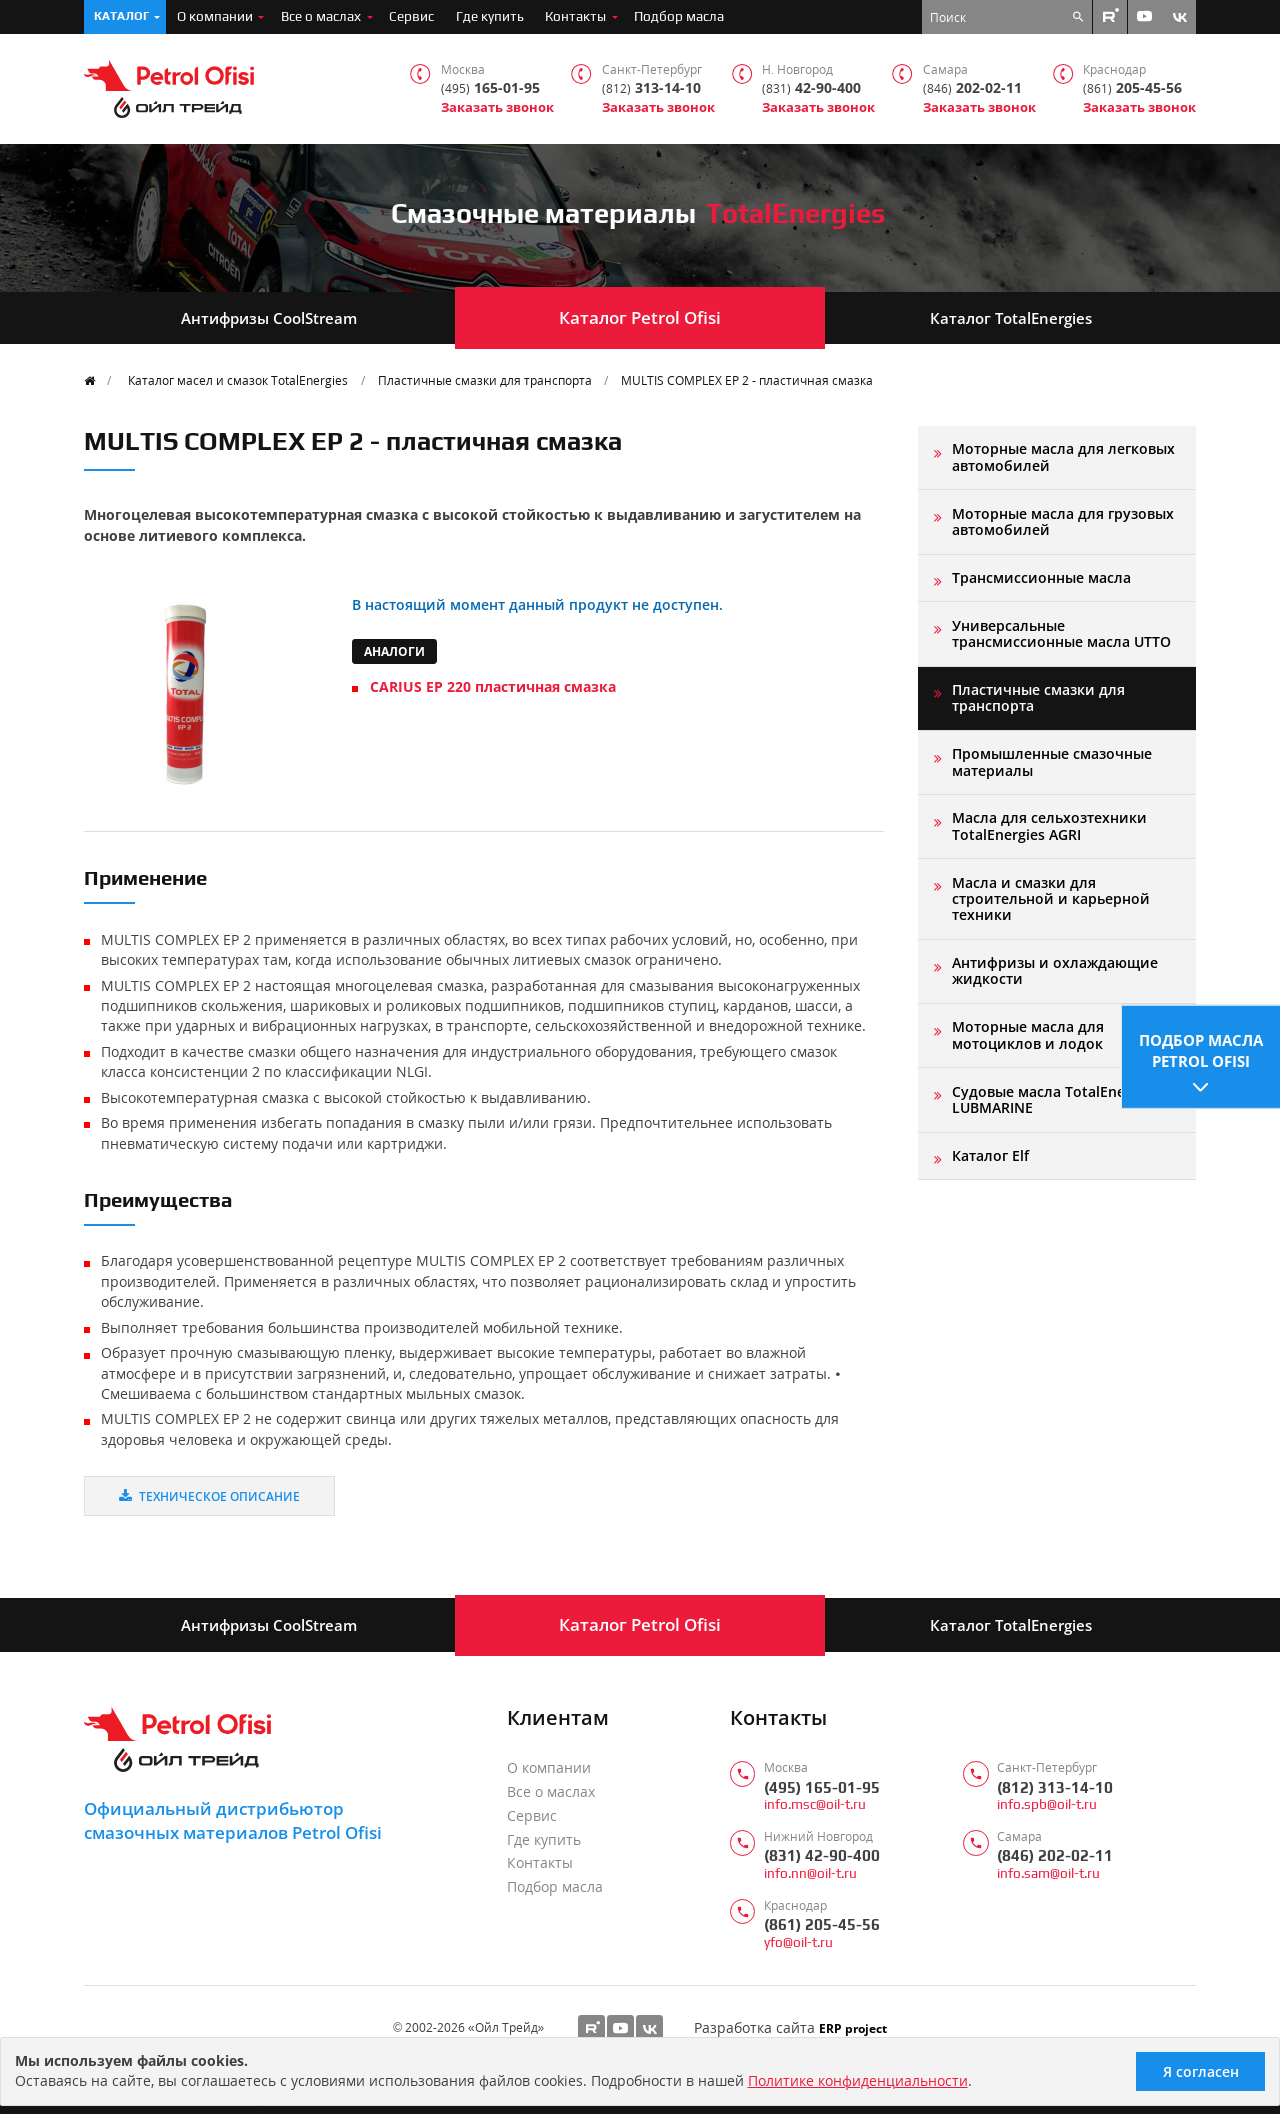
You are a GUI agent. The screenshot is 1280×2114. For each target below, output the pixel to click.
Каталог (121, 16)
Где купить (490, 16)
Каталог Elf (990, 1155)
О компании (215, 16)
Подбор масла (679, 16)
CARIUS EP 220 (493, 686)
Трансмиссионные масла (1041, 577)
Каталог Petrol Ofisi (640, 317)
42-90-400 (811, 88)
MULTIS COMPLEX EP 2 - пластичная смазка (747, 380)
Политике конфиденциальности (858, 2080)
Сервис (411, 16)
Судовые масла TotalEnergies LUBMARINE (1055, 1099)
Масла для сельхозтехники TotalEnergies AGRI (1049, 825)
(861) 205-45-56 (822, 1924)
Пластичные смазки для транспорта (485, 380)
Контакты (575, 16)
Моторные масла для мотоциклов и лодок (1028, 1034)
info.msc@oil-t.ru (815, 1804)
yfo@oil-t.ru (798, 1942)
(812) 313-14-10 (1055, 1787)
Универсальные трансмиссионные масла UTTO (1061, 633)
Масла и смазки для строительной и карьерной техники (1051, 899)
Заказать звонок (497, 107)
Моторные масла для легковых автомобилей (1063, 456)
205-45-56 (1132, 88)
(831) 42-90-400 (822, 1855)
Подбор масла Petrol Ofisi (1201, 1049)
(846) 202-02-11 (1055, 1855)
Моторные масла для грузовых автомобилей (1063, 521)
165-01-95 (490, 88)
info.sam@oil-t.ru (1048, 1873)
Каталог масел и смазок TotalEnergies (238, 380)
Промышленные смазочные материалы (1052, 761)
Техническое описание (209, 1496)
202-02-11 (972, 88)
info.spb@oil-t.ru (1047, 1804)
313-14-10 (651, 88)
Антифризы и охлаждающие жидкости (1055, 970)
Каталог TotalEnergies (1011, 318)
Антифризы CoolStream (269, 318)
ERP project (853, 2028)
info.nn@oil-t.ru (810, 1873)
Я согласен (1201, 2071)
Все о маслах (321, 16)
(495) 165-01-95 (822, 1787)
